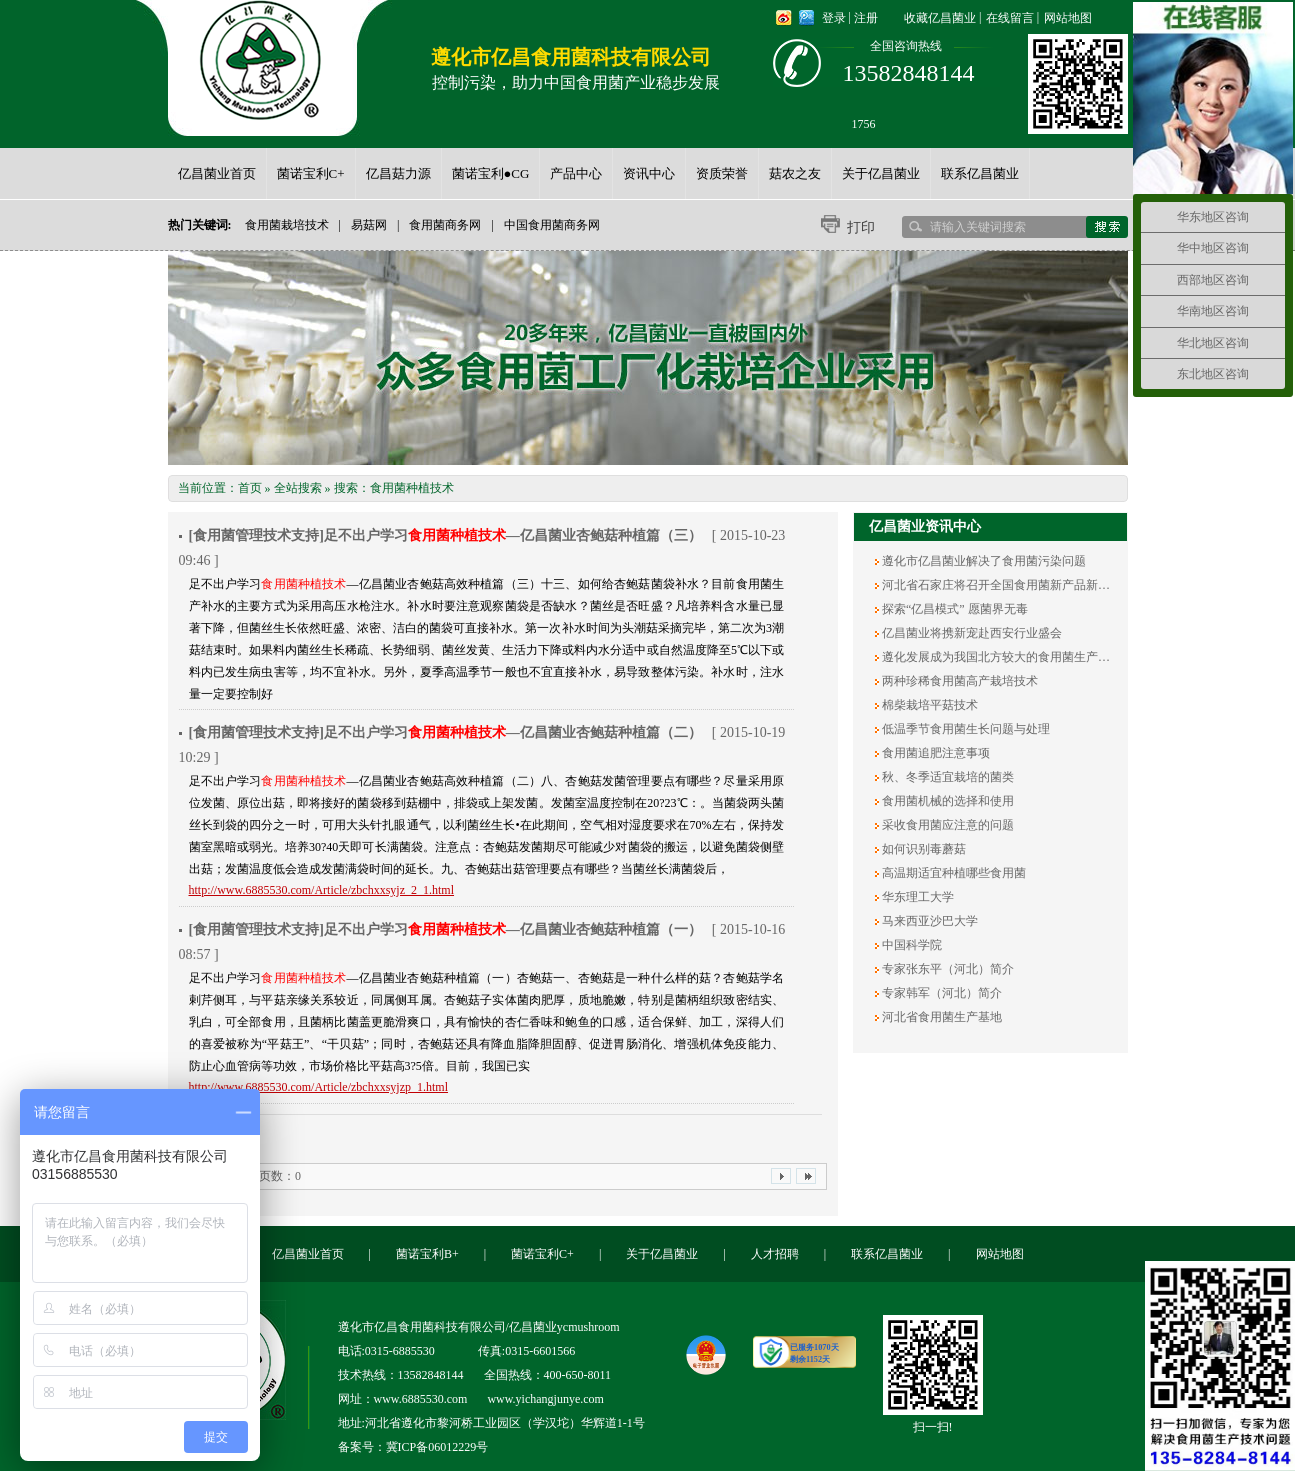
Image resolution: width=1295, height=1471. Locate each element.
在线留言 (1010, 18)
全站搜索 (298, 488)
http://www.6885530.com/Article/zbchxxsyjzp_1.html (319, 1087)
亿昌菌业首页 (308, 1254)
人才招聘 (775, 1254)
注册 (866, 18)
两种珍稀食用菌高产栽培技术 (958, 681)
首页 (250, 488)
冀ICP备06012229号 (437, 1447)
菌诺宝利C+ (542, 1254)
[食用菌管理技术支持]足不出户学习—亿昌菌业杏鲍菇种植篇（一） (445, 929)
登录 (834, 18)
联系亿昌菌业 (887, 1254)
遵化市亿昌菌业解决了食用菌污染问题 (982, 561)
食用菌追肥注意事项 (934, 753)
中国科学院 (910, 945)
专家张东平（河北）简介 (946, 969)
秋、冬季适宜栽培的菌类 (946, 777)
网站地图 (1068, 18)
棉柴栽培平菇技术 (928, 705)
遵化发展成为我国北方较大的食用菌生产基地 (1000, 657)
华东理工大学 (916, 897)
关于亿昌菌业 (662, 1254)
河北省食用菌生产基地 (940, 1017)
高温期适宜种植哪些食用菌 (952, 873)
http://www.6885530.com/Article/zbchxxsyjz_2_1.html (322, 890)
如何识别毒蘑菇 (922, 849)
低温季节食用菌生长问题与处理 (964, 729)
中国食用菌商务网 (552, 225)
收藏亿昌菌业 (940, 18)
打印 (861, 227)
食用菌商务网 (445, 225)
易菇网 (369, 225)
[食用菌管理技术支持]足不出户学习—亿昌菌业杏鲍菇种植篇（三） (445, 535)
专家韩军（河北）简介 (940, 993)
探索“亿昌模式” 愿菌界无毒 (953, 609)
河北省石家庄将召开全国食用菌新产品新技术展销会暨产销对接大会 (1060, 585)
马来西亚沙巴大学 (928, 921)
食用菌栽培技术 (287, 225)
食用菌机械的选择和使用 (946, 801)
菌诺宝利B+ (427, 1254)
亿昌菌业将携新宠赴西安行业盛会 (970, 633)
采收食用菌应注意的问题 (946, 825)
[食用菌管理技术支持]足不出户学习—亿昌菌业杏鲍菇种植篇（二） (445, 732)
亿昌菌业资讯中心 (925, 526)
